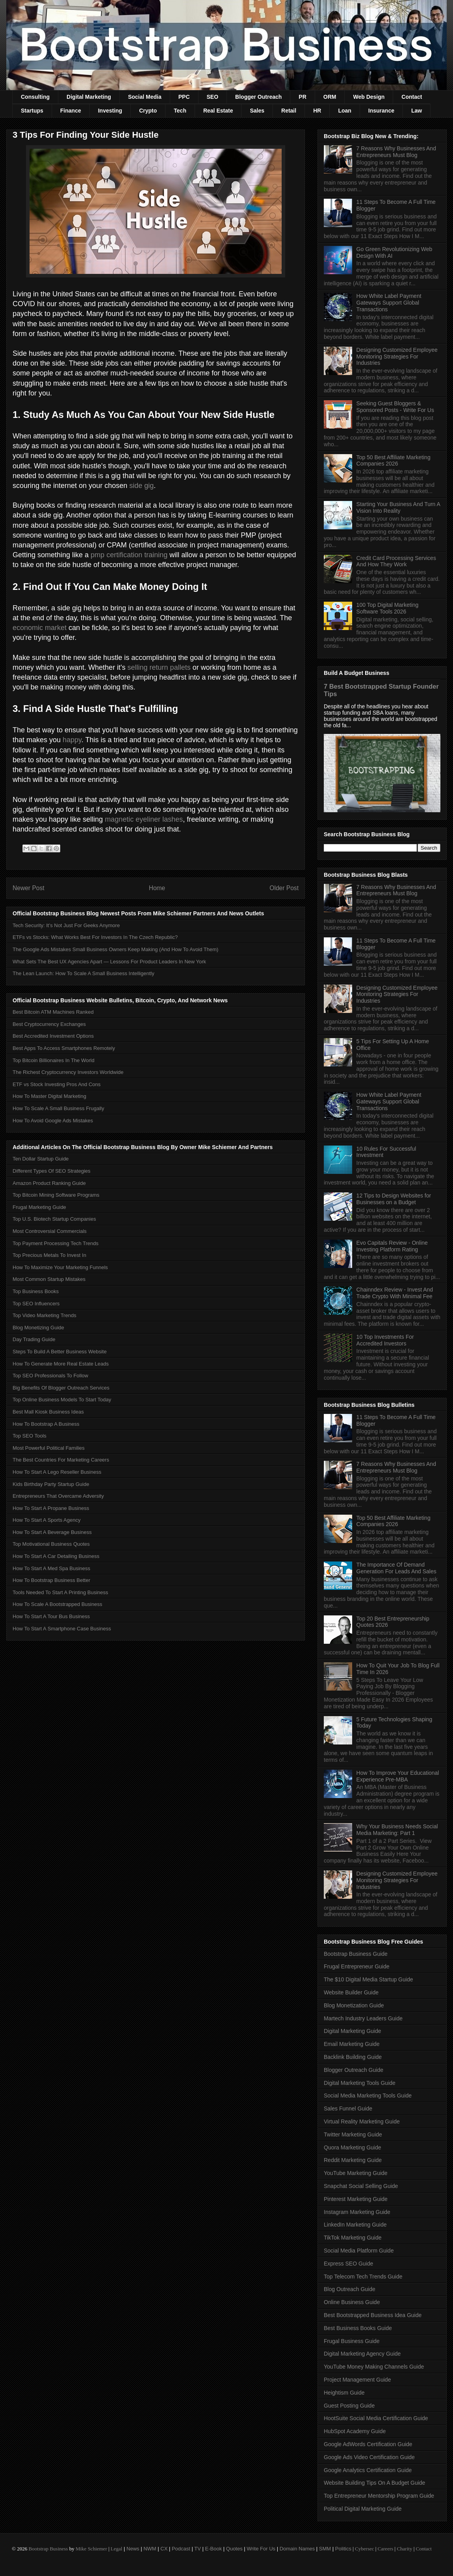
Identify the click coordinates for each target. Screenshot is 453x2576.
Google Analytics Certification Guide (368, 2470)
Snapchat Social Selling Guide (361, 2186)
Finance (70, 110)
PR (302, 97)
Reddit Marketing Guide (353, 2160)
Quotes (234, 2549)
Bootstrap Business (48, 2549)
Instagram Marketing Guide (357, 2212)
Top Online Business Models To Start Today (62, 1400)
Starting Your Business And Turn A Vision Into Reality (398, 507)
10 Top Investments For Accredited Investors (385, 1340)
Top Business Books (36, 1291)
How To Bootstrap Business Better (51, 1580)
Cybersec (364, 2549)
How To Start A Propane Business (51, 1508)
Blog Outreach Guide (349, 2289)
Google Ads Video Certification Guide (369, 2457)
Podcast (181, 2549)
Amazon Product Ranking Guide (49, 1183)
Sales (257, 110)
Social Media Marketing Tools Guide (368, 2095)
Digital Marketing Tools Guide (359, 2083)
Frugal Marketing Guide (39, 1207)
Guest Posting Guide (349, 2405)
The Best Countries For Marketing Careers (61, 1460)
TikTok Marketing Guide (353, 2237)
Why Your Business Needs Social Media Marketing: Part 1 (397, 1829)
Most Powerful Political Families (49, 1448)
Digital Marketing (89, 97)
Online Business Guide (352, 2302)
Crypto (148, 110)
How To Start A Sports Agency (46, 1520)
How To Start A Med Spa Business (51, 1568)
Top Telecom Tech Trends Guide (363, 2276)
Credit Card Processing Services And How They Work (396, 561)
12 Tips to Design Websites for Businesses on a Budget (393, 1198)
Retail (288, 110)
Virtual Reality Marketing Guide (362, 2121)
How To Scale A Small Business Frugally (58, 1108)
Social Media (145, 97)
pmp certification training (129, 555)
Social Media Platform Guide (359, 2250)
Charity (404, 2549)
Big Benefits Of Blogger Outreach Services (61, 1388)
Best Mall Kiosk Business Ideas (48, 1412)
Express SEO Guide (348, 2263)
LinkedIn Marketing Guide (355, 2224)
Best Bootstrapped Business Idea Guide (372, 2315)
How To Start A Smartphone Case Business (62, 1629)
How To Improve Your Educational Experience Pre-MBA (397, 1776)
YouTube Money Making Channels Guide (374, 2366)
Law (416, 110)
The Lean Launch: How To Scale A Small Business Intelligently (83, 973)
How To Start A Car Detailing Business (56, 1556)
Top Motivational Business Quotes (51, 1544)
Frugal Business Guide (352, 2341)
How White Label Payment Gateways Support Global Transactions (388, 302)
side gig (141, 486)
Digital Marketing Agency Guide (362, 2354)
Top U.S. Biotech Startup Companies (54, 1219)
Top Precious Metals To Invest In (49, 1255)
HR (317, 110)
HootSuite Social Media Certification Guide (376, 2418)
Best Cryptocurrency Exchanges (49, 1024)
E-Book (213, 2549)
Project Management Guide (357, 2379)
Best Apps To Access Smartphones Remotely (64, 1048)
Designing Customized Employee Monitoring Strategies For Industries (397, 356)
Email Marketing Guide (352, 2044)
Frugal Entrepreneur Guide (357, 1966)
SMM (325, 2549)
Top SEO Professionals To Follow (50, 1376)
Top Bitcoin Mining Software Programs (56, 1195)
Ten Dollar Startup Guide (41, 1159)
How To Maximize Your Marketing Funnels (60, 1267)
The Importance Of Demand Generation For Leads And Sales (396, 1567)
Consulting (35, 97)
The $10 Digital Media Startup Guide (368, 1979)
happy (72, 740)
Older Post (284, 888)
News (132, 2549)
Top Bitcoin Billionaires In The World (54, 1060)
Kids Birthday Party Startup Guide (51, 1484)
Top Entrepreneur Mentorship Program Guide (379, 2496)
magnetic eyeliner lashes (144, 819)
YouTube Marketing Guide (356, 2173)
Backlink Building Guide (353, 2057)
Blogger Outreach (258, 97)
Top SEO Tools (29, 1436)
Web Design (368, 97)
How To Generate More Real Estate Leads (61, 1364)
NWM (149, 2549)
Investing (110, 110)
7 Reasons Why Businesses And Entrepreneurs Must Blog (396, 151)
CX (163, 2549)
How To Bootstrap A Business (46, 1424)
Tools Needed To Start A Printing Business (60, 1592)
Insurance (381, 110)
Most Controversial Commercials (50, 1231)
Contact (411, 97)
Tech (180, 110)
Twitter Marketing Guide (353, 2134)
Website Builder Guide (351, 1992)
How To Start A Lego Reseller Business (57, 1472)
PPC (184, 97)
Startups (32, 110)
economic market (40, 628)
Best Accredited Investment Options (53, 1036)
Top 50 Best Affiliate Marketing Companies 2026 (393, 460)
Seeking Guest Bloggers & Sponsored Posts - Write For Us (395, 406)
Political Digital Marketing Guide (363, 2509)
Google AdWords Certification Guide (368, 2444)
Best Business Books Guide (358, 2328)
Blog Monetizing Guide (38, 1328)
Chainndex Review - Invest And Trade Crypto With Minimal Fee (394, 1292)
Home (157, 888)
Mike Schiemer (91, 2549)
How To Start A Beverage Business (52, 1532)
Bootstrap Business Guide (356, 1954)
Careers (386, 2549)
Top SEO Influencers (36, 1303)
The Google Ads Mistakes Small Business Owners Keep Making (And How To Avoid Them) (115, 949)
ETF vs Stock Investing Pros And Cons (56, 1084)
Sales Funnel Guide (348, 2108)
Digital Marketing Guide (352, 2031)
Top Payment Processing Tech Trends (55, 1243)
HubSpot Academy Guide (355, 2431)
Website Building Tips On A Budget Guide (374, 2483)
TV (197, 2549)
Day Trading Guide (34, 1339)
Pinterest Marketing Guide (356, 2199)
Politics (343, 2549)
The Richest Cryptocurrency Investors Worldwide (68, 1072)
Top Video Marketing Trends (44, 1315)
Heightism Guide (344, 2392)
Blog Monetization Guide (354, 2005)
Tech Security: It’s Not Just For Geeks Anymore (66, 925)
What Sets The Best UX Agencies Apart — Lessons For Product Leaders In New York (109, 962)
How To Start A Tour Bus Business (51, 1616)
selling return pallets (159, 667)
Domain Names (297, 2549)
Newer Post (29, 888)
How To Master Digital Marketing (49, 1096)
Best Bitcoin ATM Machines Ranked (53, 1012)
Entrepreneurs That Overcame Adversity (58, 1496)
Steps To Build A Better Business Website (60, 1352)
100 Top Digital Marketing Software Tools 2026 (387, 608)
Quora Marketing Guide (352, 2147)
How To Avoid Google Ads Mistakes (53, 1121)
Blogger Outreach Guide (353, 2070)
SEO (213, 97)
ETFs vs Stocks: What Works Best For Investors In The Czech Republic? (95, 937)
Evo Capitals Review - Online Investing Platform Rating (392, 1246)
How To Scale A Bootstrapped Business (57, 1604)
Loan (344, 110)
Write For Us (261, 2549)
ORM (329, 97)
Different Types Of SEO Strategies (52, 1171)
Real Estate (218, 110)
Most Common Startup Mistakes (49, 1279)
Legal (117, 2549)
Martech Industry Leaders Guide (363, 2018)
